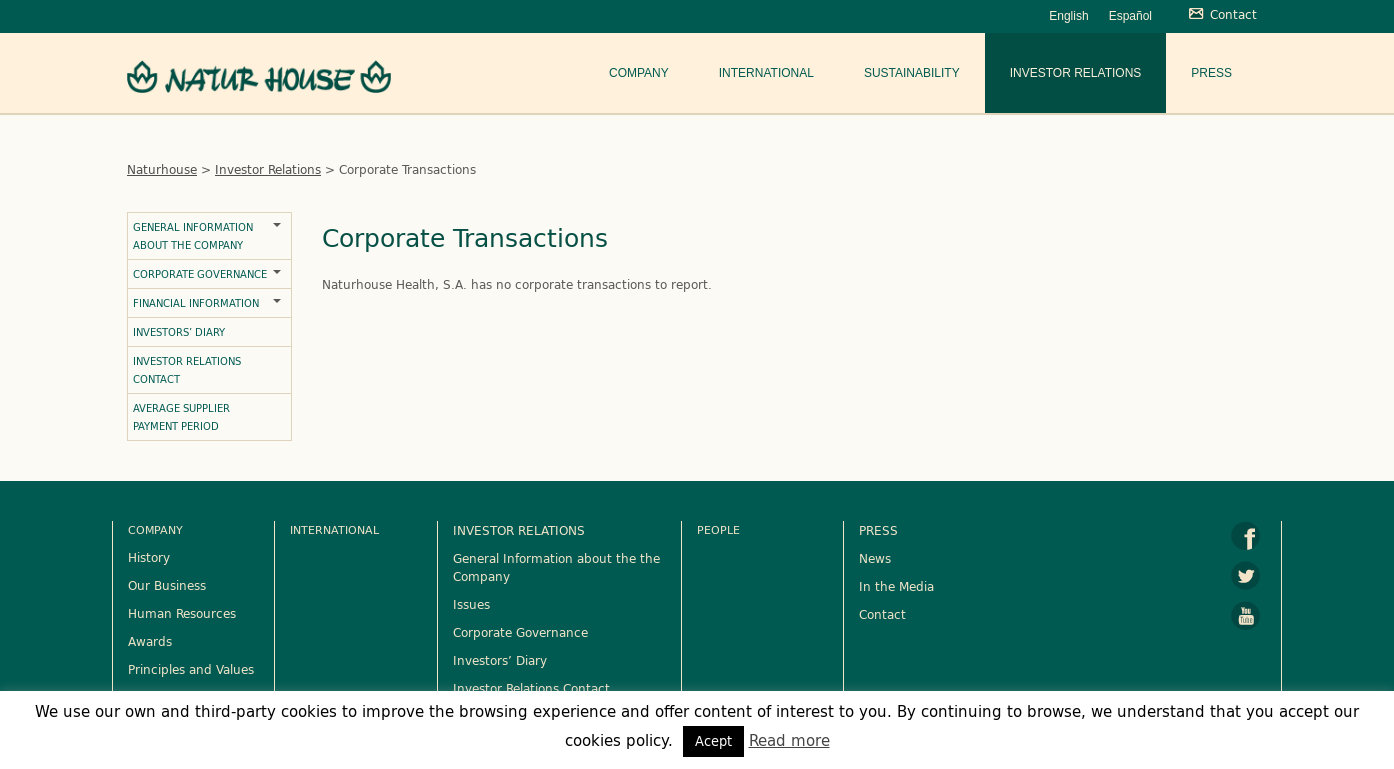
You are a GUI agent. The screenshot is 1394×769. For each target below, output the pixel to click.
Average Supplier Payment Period (181, 417)
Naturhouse (162, 169)
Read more (789, 740)
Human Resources (182, 613)
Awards (150, 641)
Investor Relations (1076, 73)
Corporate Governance (200, 274)
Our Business (167, 585)
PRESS (878, 530)
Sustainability (912, 73)
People (718, 529)
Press (1211, 73)
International (766, 73)
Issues (471, 604)
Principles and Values (191, 669)
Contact (882, 614)
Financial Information (196, 303)
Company (639, 73)
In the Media (896, 586)
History (149, 557)
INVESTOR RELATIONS (519, 530)
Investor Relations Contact (187, 370)
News (875, 558)
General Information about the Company (193, 236)
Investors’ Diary (179, 332)
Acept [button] (713, 741)
